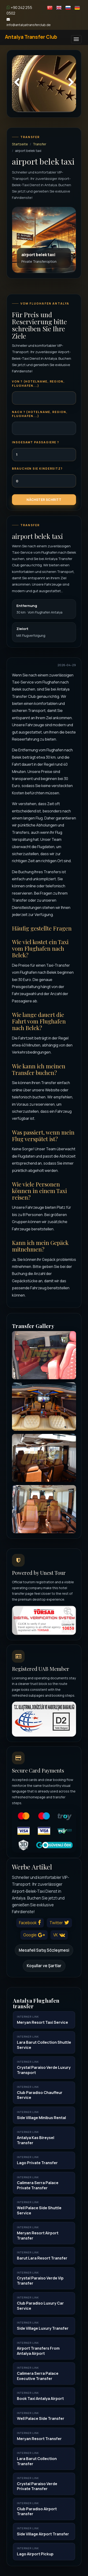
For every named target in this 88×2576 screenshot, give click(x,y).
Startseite (20, 144)
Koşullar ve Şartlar (44, 1965)
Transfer (39, 144)
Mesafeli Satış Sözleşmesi (44, 1950)
